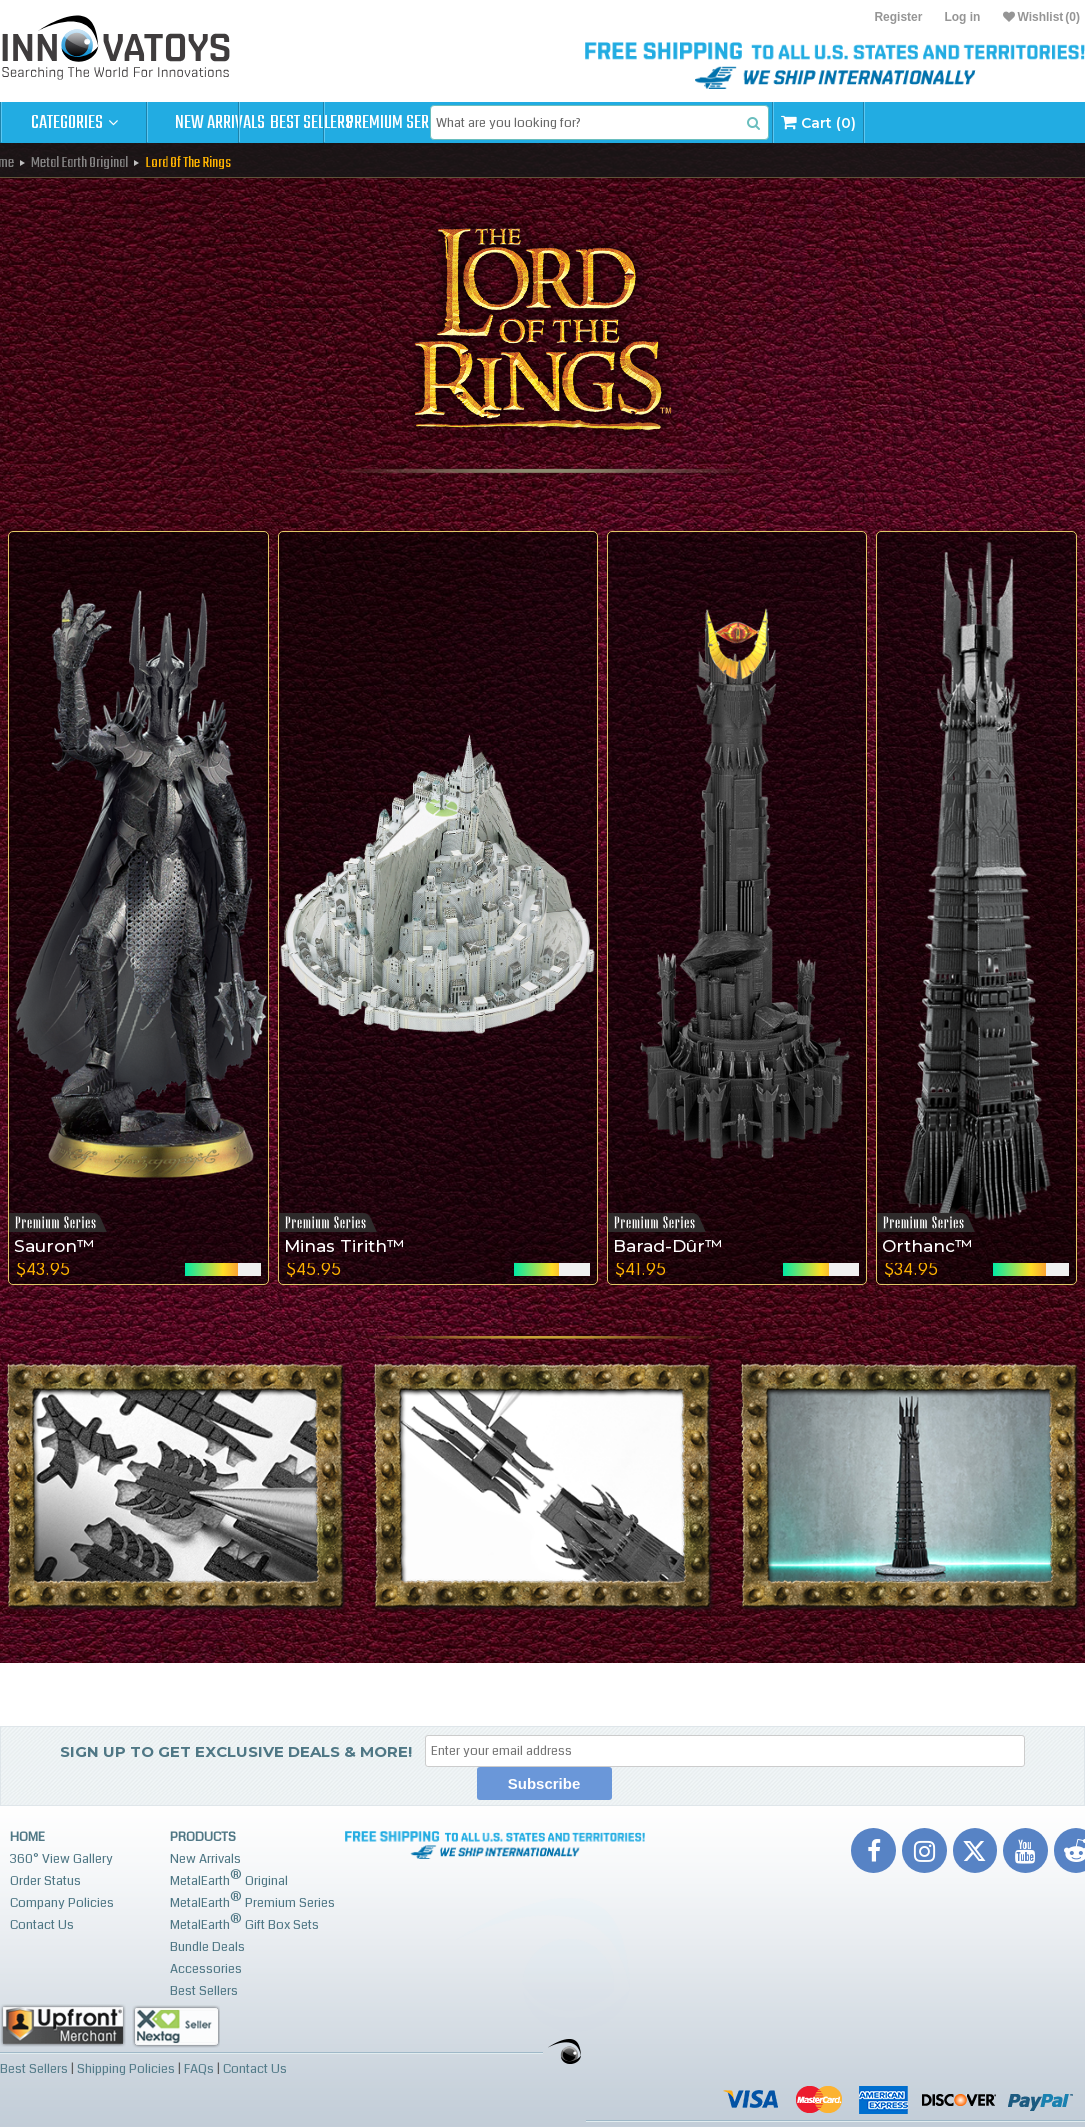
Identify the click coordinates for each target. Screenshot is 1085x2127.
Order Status (45, 1881)
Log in (962, 17)
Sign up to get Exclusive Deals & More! (236, 1751)
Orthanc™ (927, 1246)
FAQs (199, 2068)
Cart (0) (975, 122)
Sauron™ (54, 1246)
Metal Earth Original (79, 163)
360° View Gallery (61, 1859)
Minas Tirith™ (344, 1246)
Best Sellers (366, 123)
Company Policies (62, 1903)
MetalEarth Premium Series (252, 1900)
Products (203, 1837)
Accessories (206, 1969)
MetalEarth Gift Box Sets (244, 1922)
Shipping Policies (126, 2068)
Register (898, 17)
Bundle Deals (207, 1947)
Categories (74, 123)
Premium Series (512, 123)
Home (27, 1837)
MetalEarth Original (229, 1878)
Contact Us (42, 1925)
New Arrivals (220, 123)
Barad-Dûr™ (668, 1246)
